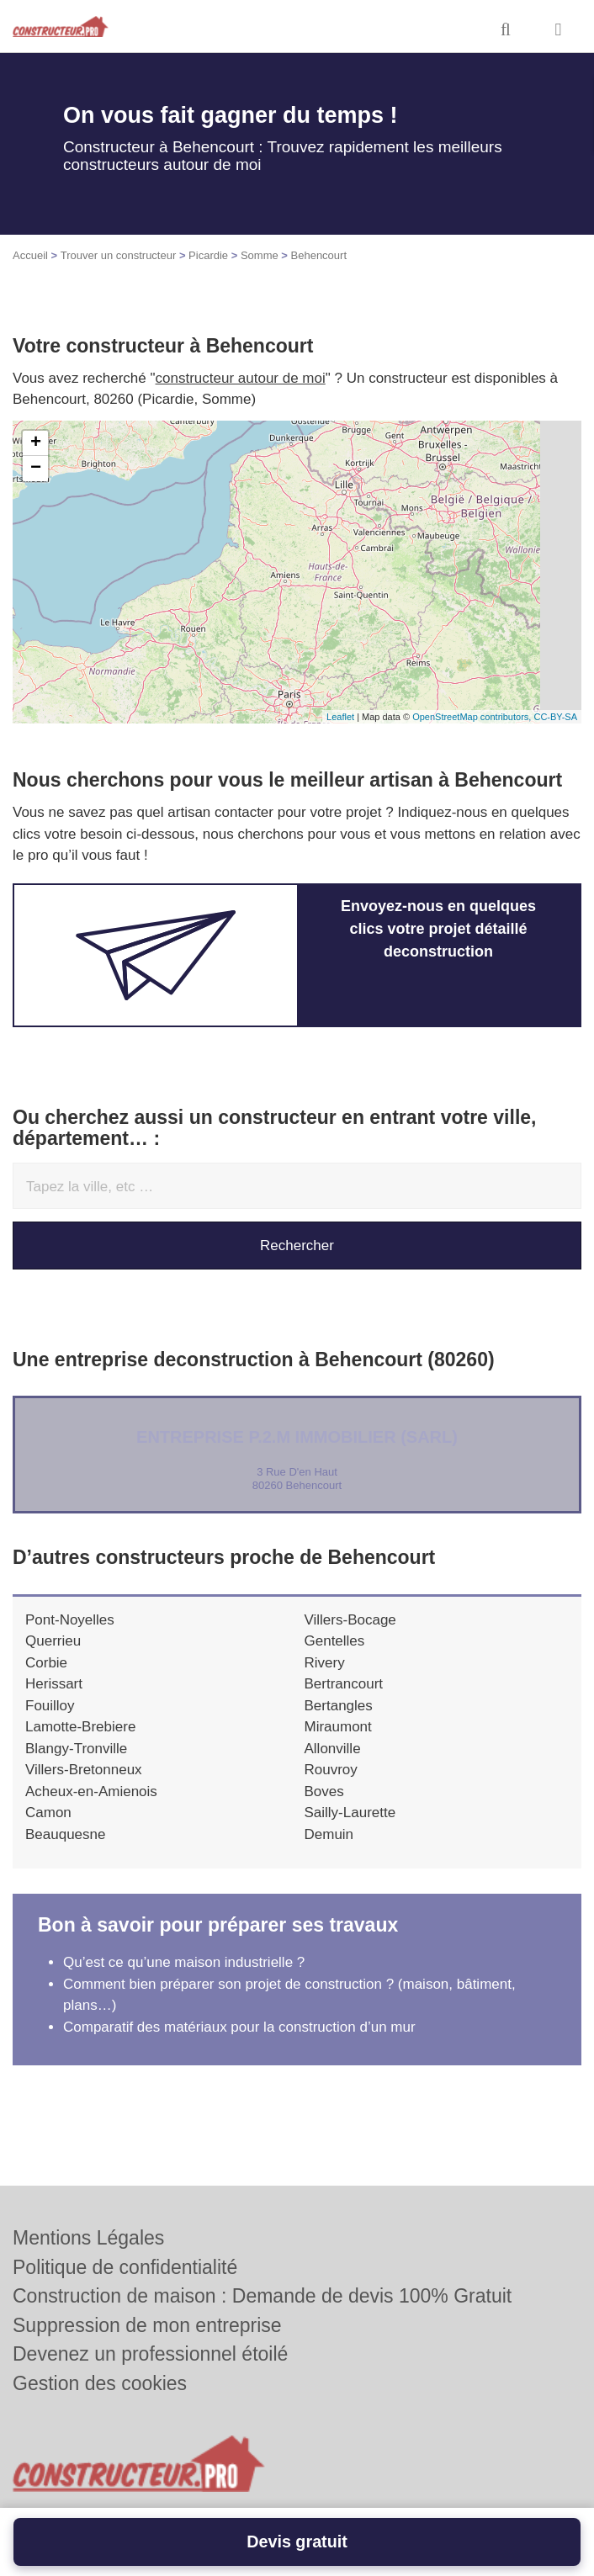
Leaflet (340, 717)
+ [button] (35, 443)
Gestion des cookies (100, 2383)
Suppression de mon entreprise (147, 2325)
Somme (259, 255)
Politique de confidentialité (125, 2267)
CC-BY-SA (555, 717)
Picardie (208, 255)
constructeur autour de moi (241, 378)
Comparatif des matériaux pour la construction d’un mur (239, 2027)
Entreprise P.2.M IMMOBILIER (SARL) (297, 1437)
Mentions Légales (88, 2238)
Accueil (30, 255)
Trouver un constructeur (119, 255)
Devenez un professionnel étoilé (150, 2354)
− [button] (35, 468)
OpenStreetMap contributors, (472, 717)
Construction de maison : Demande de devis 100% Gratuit (262, 2296)
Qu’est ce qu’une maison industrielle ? (184, 1962)
